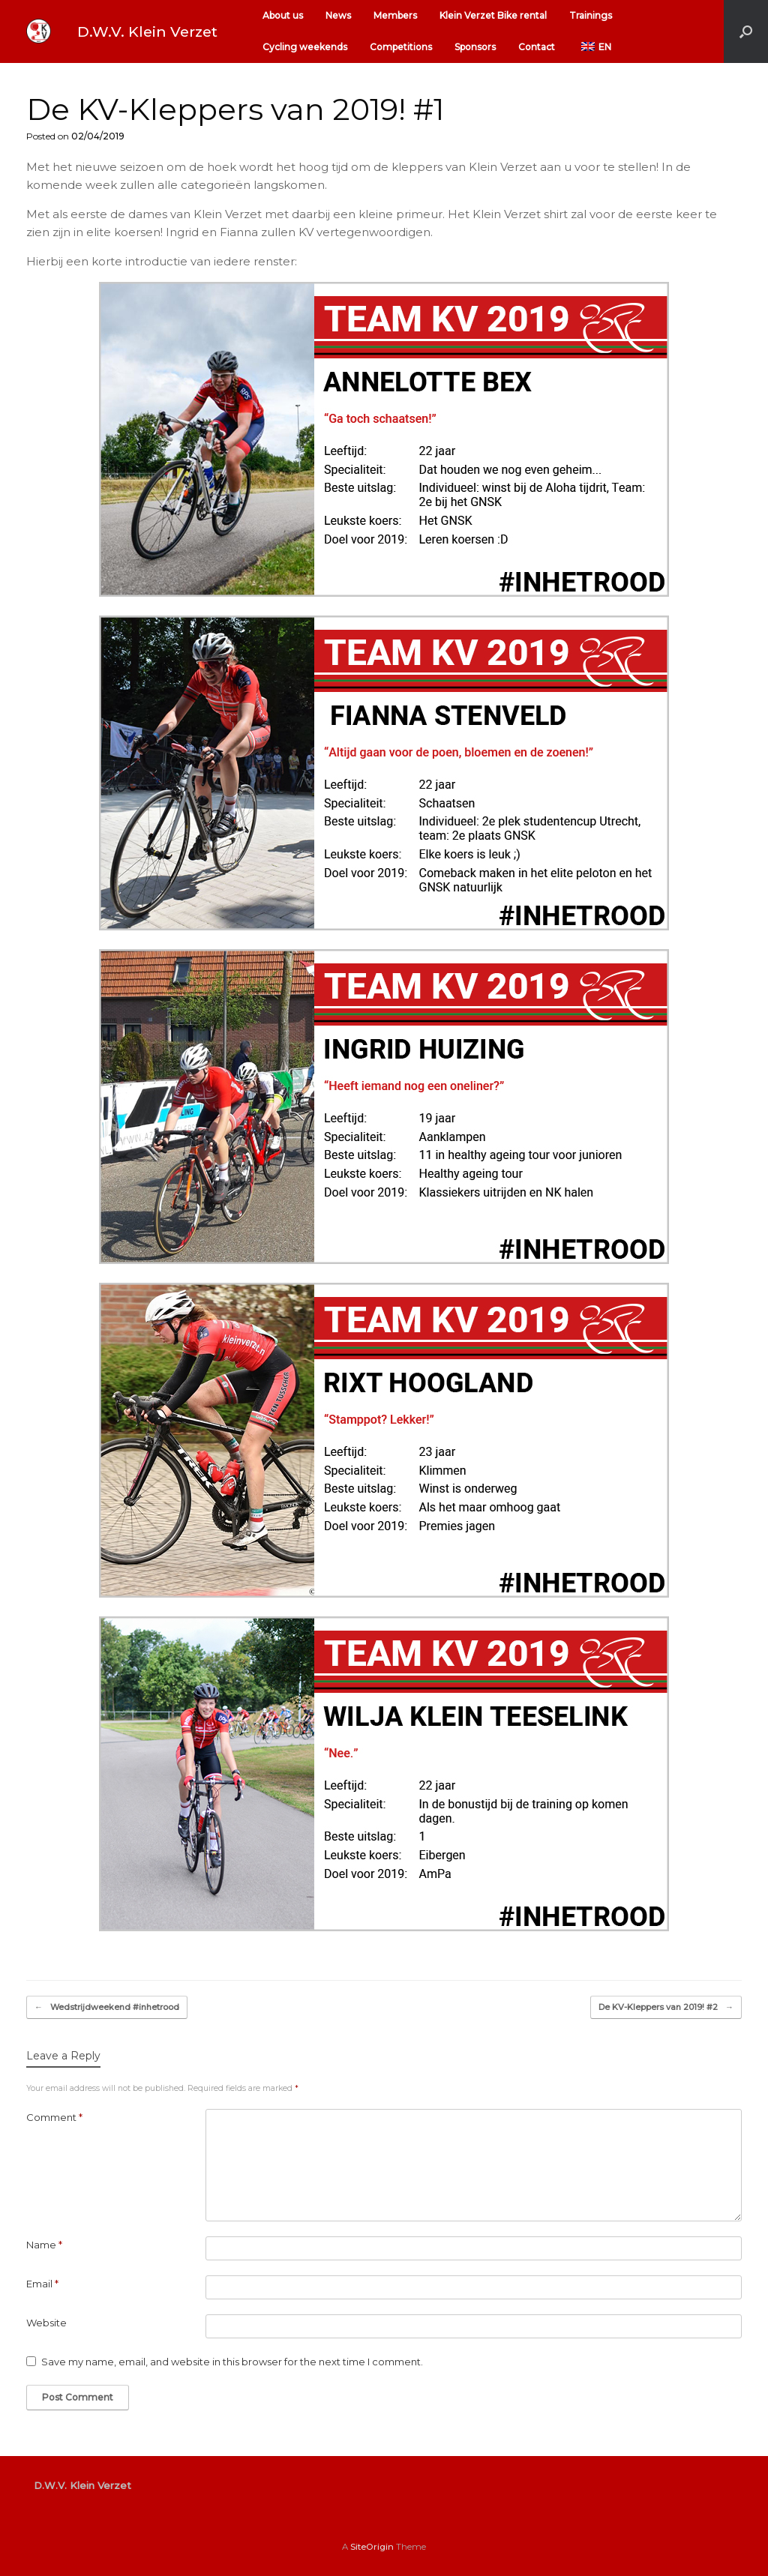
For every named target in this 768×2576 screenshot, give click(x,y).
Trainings (590, 15)
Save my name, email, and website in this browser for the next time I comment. (232, 2362)
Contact (536, 46)
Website (46, 2323)
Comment (54, 2117)
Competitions (401, 46)
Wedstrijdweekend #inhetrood (106, 2007)
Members (395, 15)
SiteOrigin (372, 2547)
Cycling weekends (304, 46)
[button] (746, 31)
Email (42, 2284)
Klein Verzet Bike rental (493, 15)
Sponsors (475, 46)
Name (44, 2245)
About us (282, 15)
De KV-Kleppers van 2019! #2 (666, 2007)
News (338, 15)
